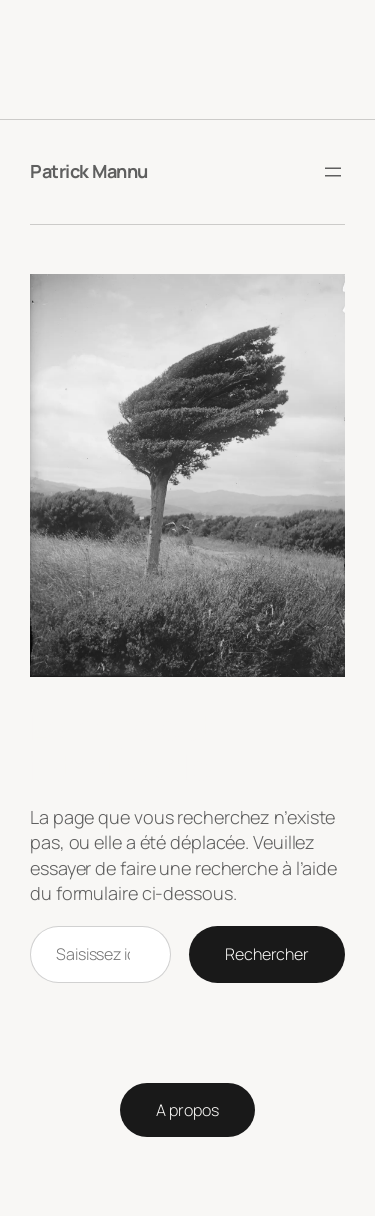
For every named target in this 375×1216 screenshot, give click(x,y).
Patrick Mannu (89, 171)
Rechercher (267, 954)
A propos (187, 1110)
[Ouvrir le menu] (333, 172)
